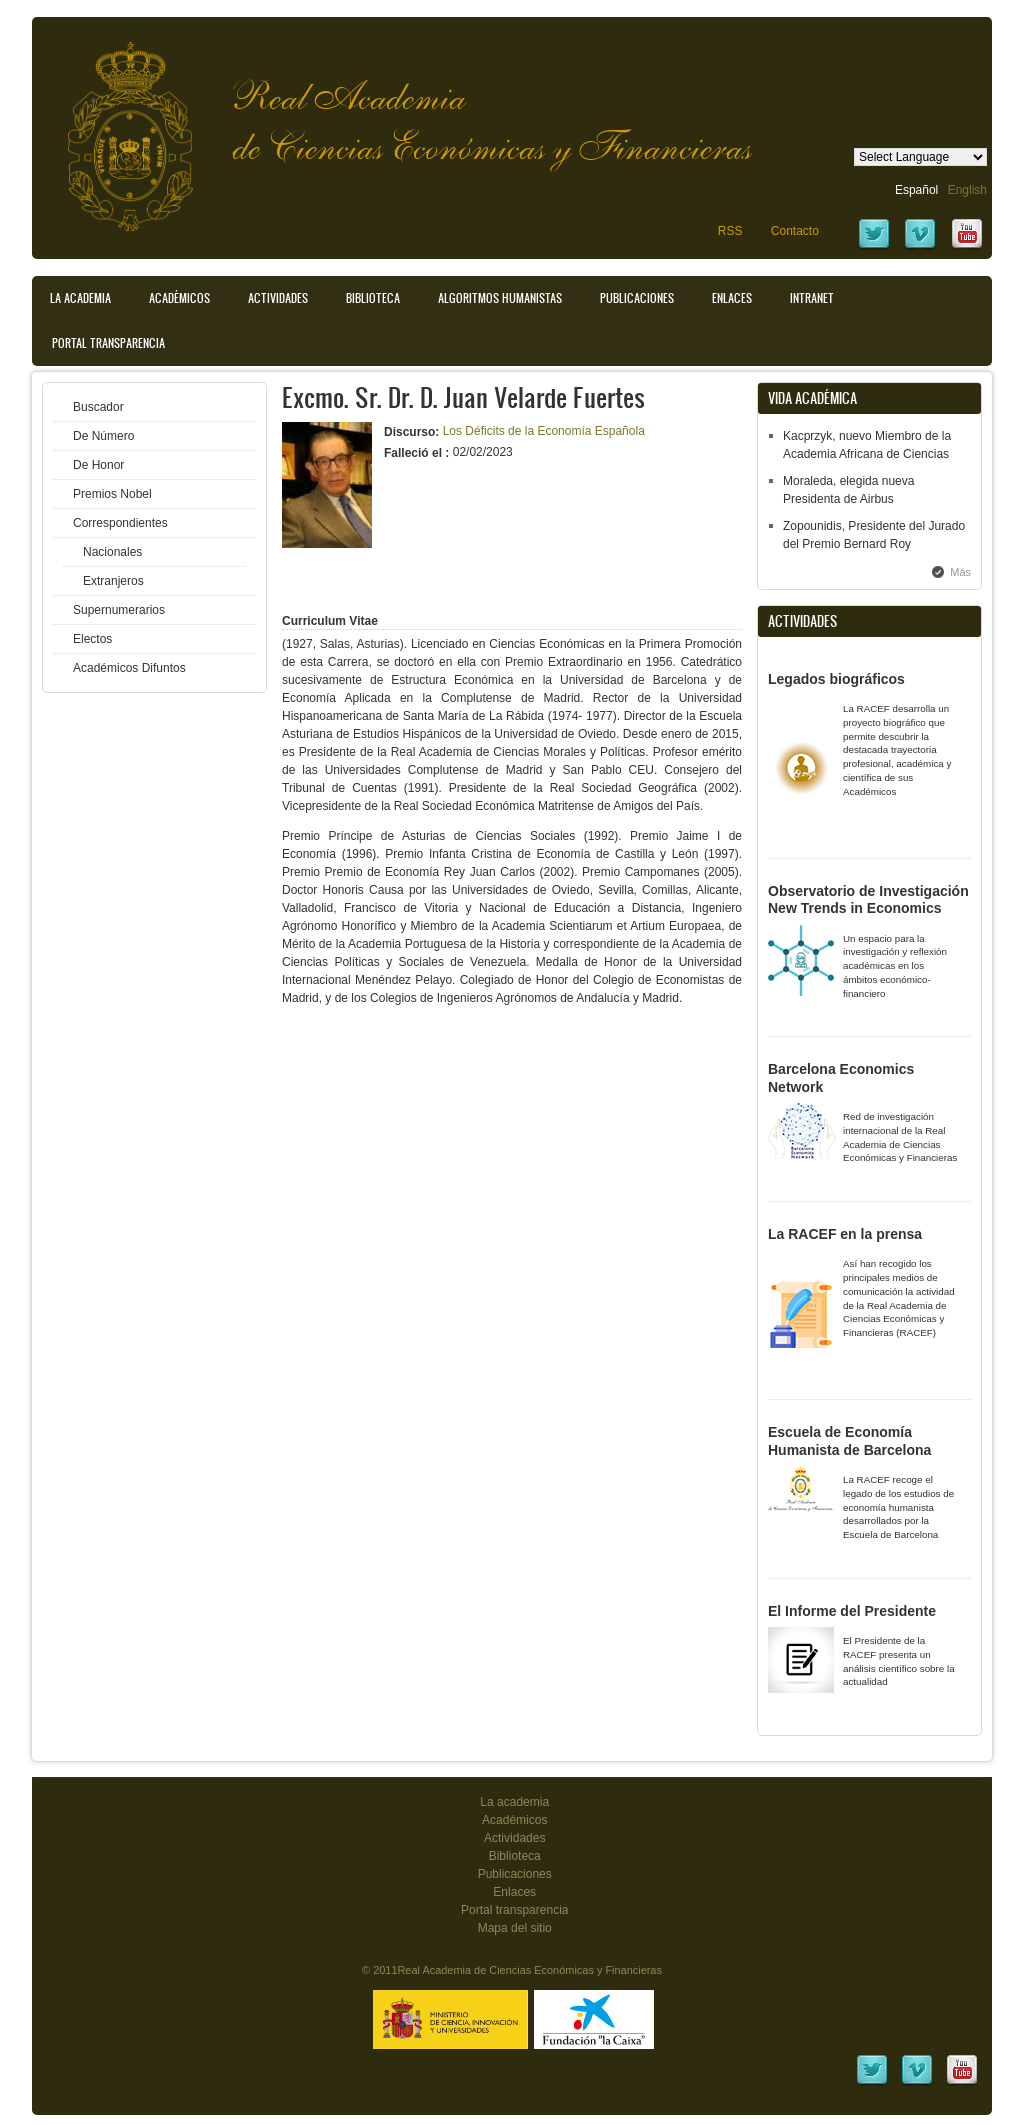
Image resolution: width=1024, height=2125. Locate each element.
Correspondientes (120, 523)
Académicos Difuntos (129, 668)
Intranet (812, 298)
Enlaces (732, 298)
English (967, 190)
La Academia (80, 298)
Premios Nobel (112, 494)
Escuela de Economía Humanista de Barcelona (849, 1441)
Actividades (278, 298)
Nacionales (112, 552)
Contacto (795, 231)
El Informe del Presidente (852, 1611)
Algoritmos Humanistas (500, 298)
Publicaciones (637, 298)
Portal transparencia (108, 343)
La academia (514, 1802)
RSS (730, 231)
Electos (92, 639)
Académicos (179, 298)
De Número (103, 436)
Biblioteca (373, 298)
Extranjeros (113, 581)
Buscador (98, 407)
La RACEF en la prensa (845, 1234)
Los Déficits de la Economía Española (544, 431)
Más (960, 572)
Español (916, 190)
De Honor (98, 465)
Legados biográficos (836, 679)
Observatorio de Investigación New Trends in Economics (868, 900)
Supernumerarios (119, 610)
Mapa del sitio (515, 1928)
